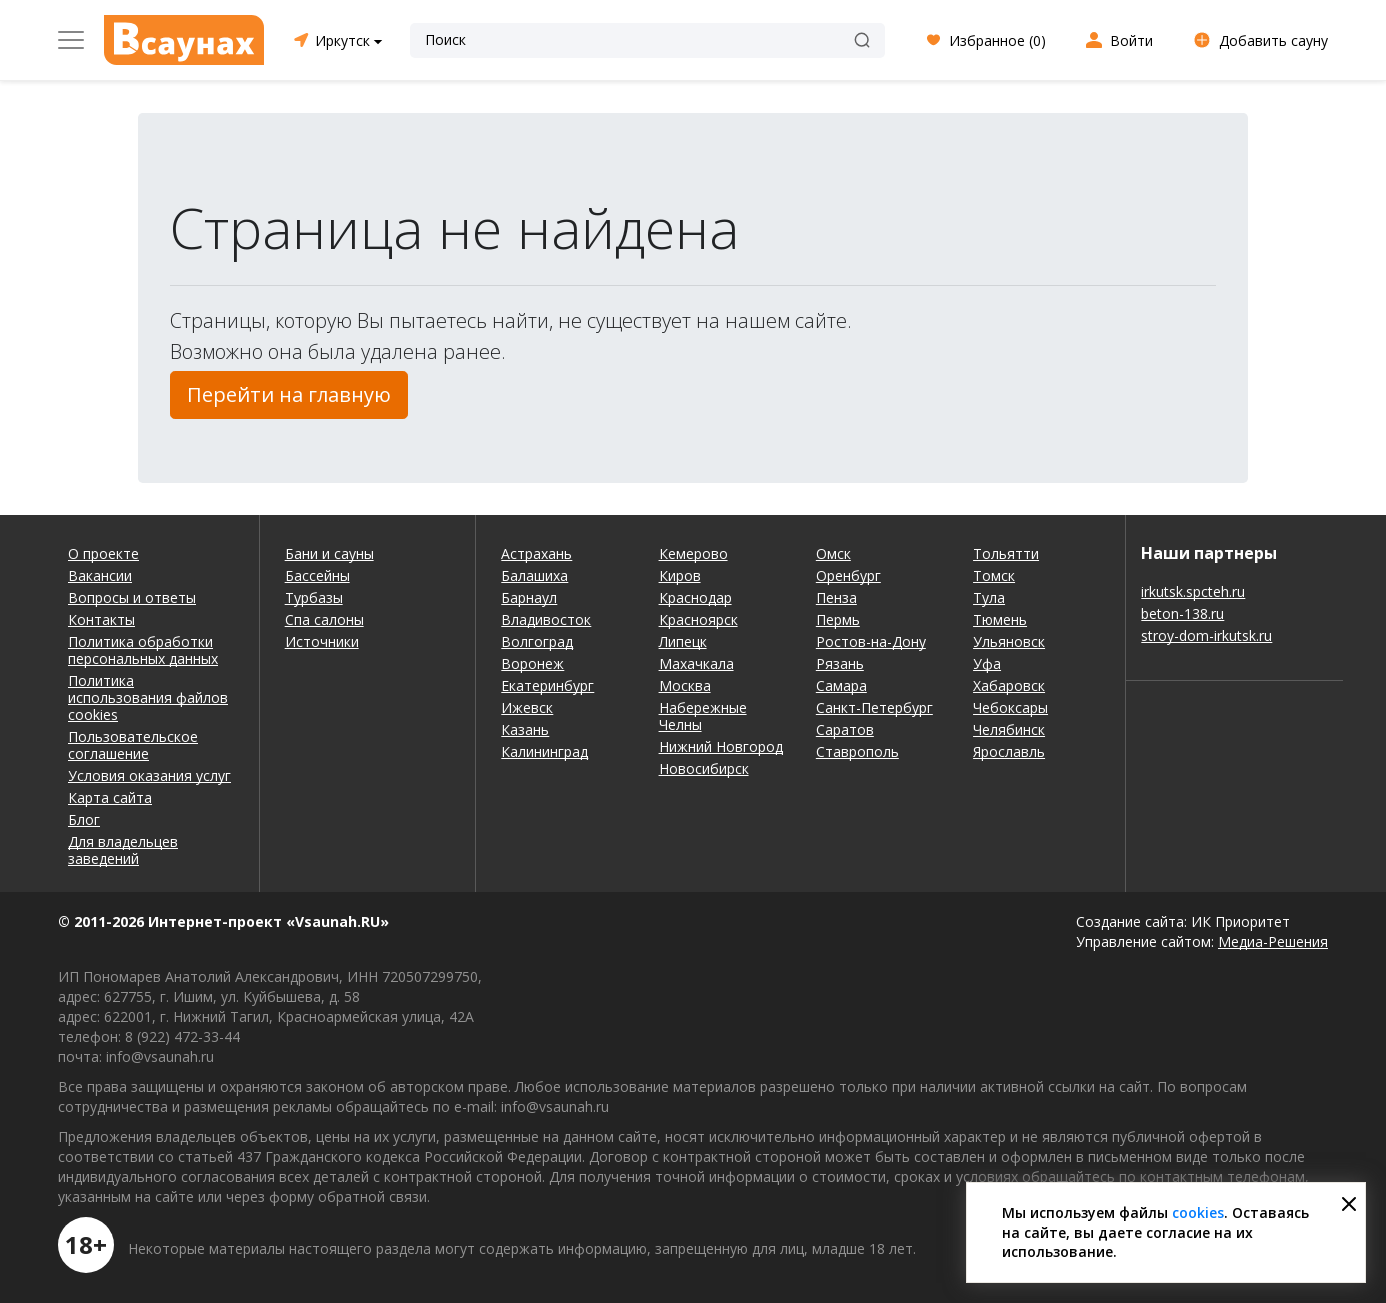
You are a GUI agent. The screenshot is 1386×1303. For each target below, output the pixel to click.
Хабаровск (1009, 685)
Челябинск (1009, 729)
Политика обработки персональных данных (143, 650)
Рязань (840, 663)
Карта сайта (110, 797)
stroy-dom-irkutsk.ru (1206, 635)
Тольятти (1006, 553)
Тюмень (1000, 619)
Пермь (838, 619)
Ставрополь (857, 751)
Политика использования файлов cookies (148, 697)
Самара (841, 685)
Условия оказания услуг (149, 775)
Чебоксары (1010, 707)
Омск (833, 553)
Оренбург (848, 575)
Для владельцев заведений (123, 850)
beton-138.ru (1182, 613)
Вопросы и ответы (132, 597)
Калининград (544, 751)
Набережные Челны (703, 716)
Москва (685, 685)
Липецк (683, 641)
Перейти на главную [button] (289, 394)
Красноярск (698, 619)
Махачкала (696, 663)
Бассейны (317, 575)
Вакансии (100, 575)
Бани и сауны (329, 553)
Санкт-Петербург (874, 707)
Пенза (836, 597)
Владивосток (546, 619)
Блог (84, 819)
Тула (989, 597)
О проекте (103, 553)
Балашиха (534, 575)
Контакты (101, 619)
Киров (680, 575)
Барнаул (529, 597)
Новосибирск (704, 768)
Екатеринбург (547, 685)
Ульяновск (1009, 641)
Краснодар (695, 597)
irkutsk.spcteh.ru (1193, 591)
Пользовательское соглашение (133, 745)
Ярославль (1009, 751)
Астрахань (536, 553)
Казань (525, 729)
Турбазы (314, 597)
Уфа (987, 663)
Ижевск (527, 707)
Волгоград (537, 641)
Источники (322, 641)
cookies (1198, 1212)
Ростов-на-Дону (871, 641)
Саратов (845, 729)
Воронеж (532, 663)
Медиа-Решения (1273, 941)
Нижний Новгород (721, 746)
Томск (994, 575)
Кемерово (693, 553)
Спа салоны (324, 619)
